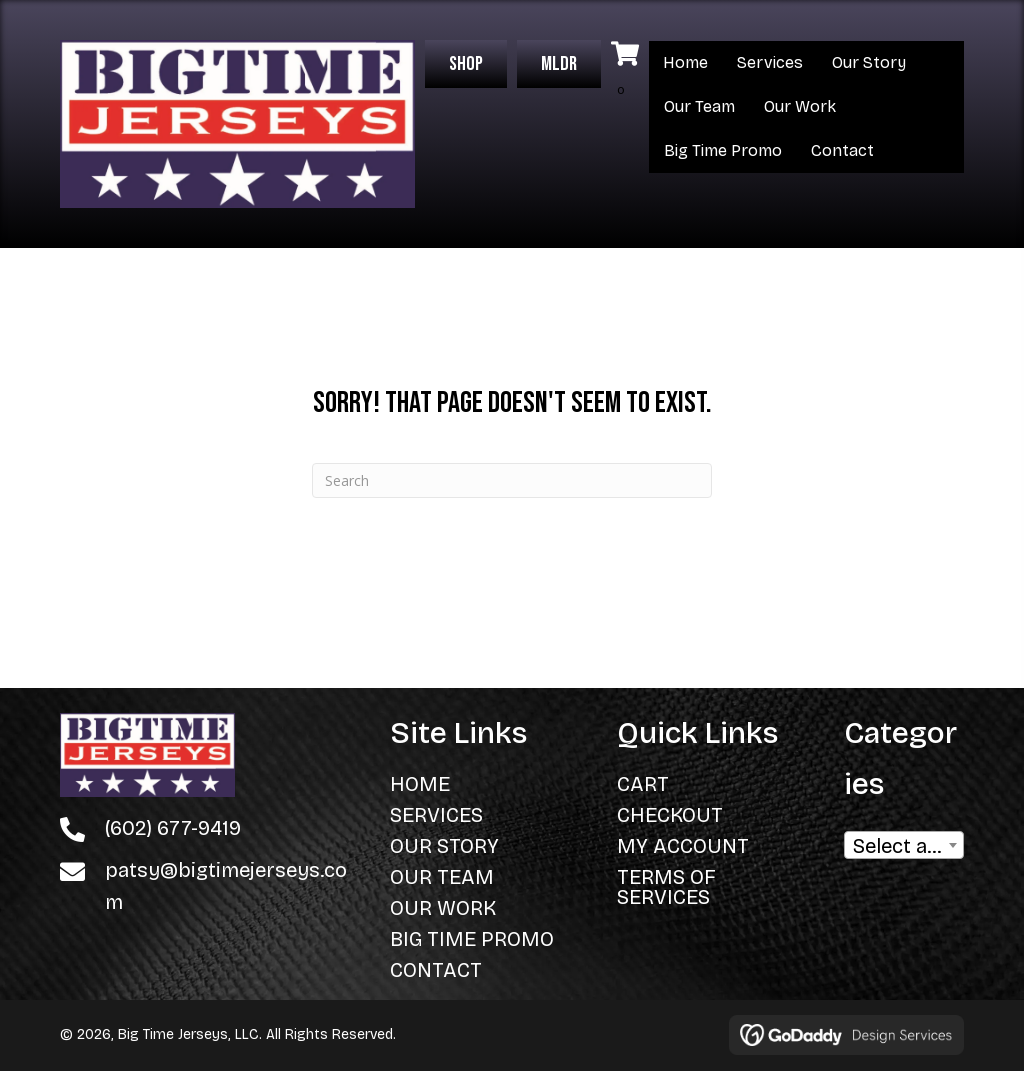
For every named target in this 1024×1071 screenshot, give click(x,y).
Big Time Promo (723, 150)
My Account (683, 846)
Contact (842, 150)
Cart (643, 784)
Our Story (869, 62)
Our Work (800, 106)
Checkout (670, 815)
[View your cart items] (625, 72)
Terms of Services (666, 887)
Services (770, 62)
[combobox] (904, 845)
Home (685, 62)
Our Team (699, 106)
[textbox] (904, 851)
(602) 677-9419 (173, 828)
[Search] (512, 480)
